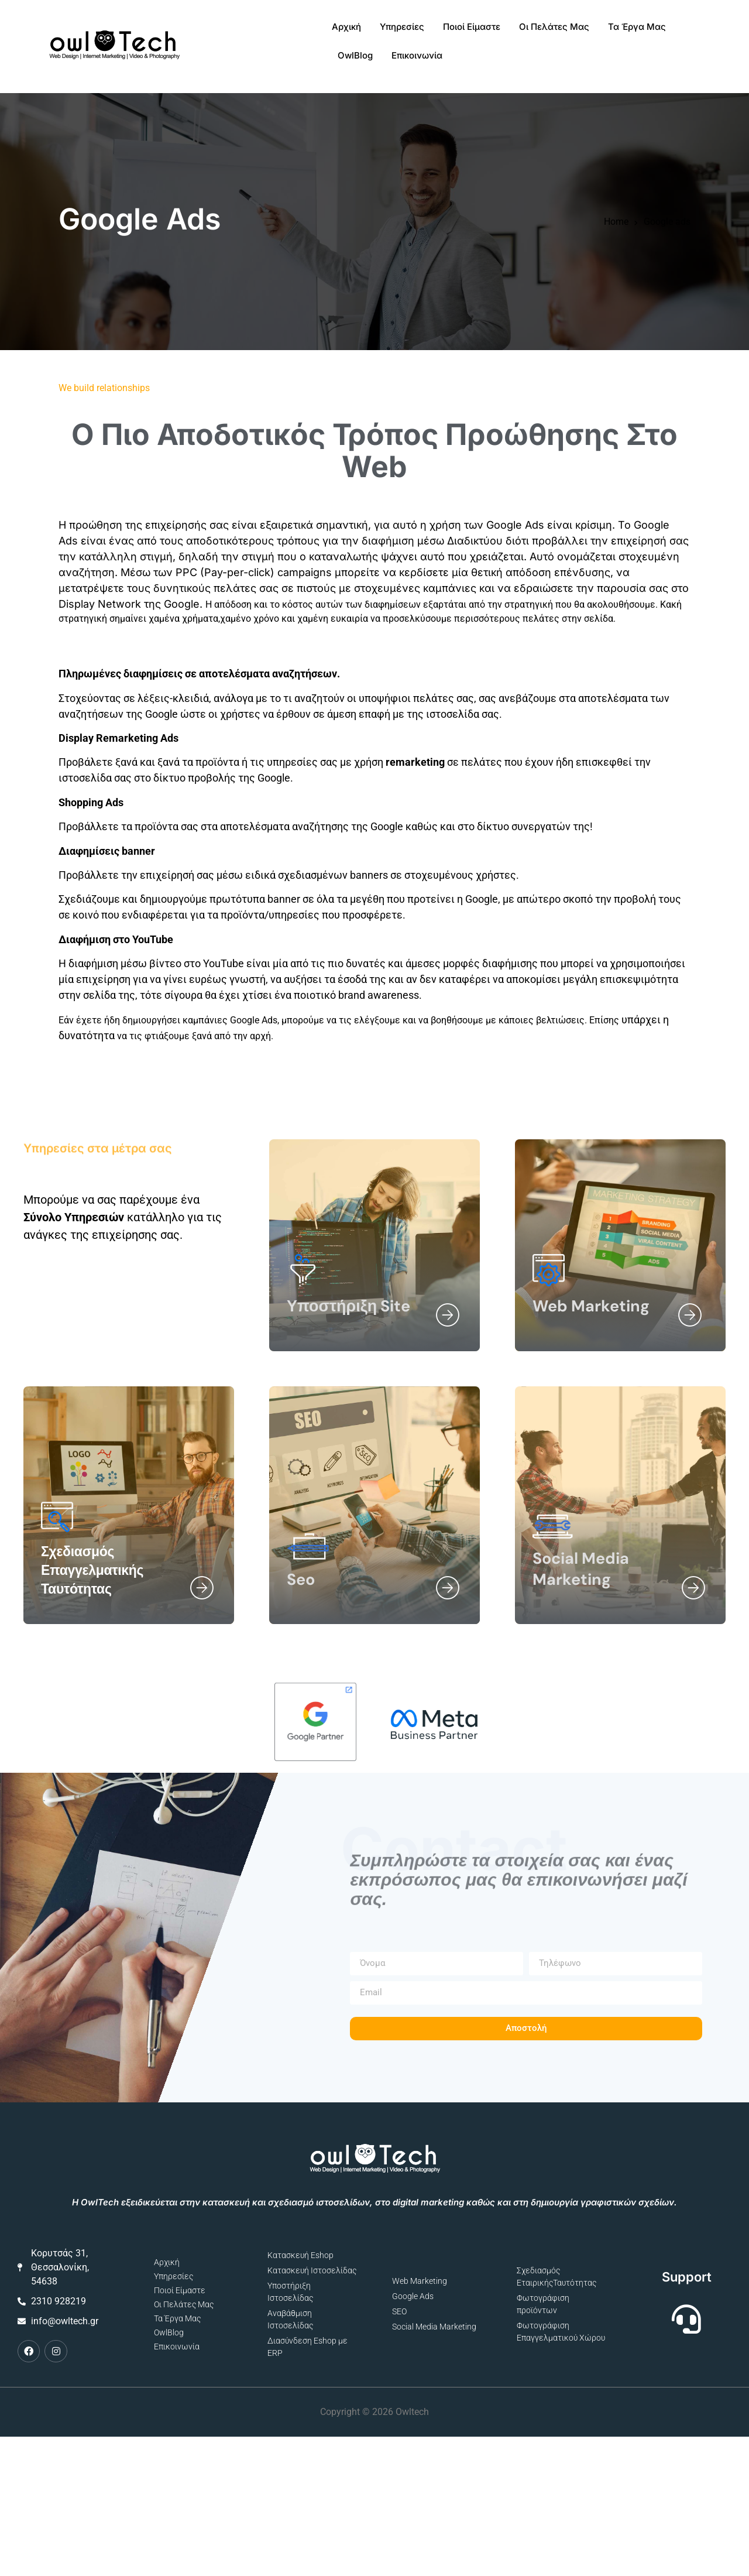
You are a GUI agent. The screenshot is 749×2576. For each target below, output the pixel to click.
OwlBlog (624, 32)
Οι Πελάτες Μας (476, 32)
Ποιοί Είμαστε (393, 32)
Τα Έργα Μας (559, 32)
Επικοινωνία (686, 32)
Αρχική (268, 32)
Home (616, 200)
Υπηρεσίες (324, 32)
